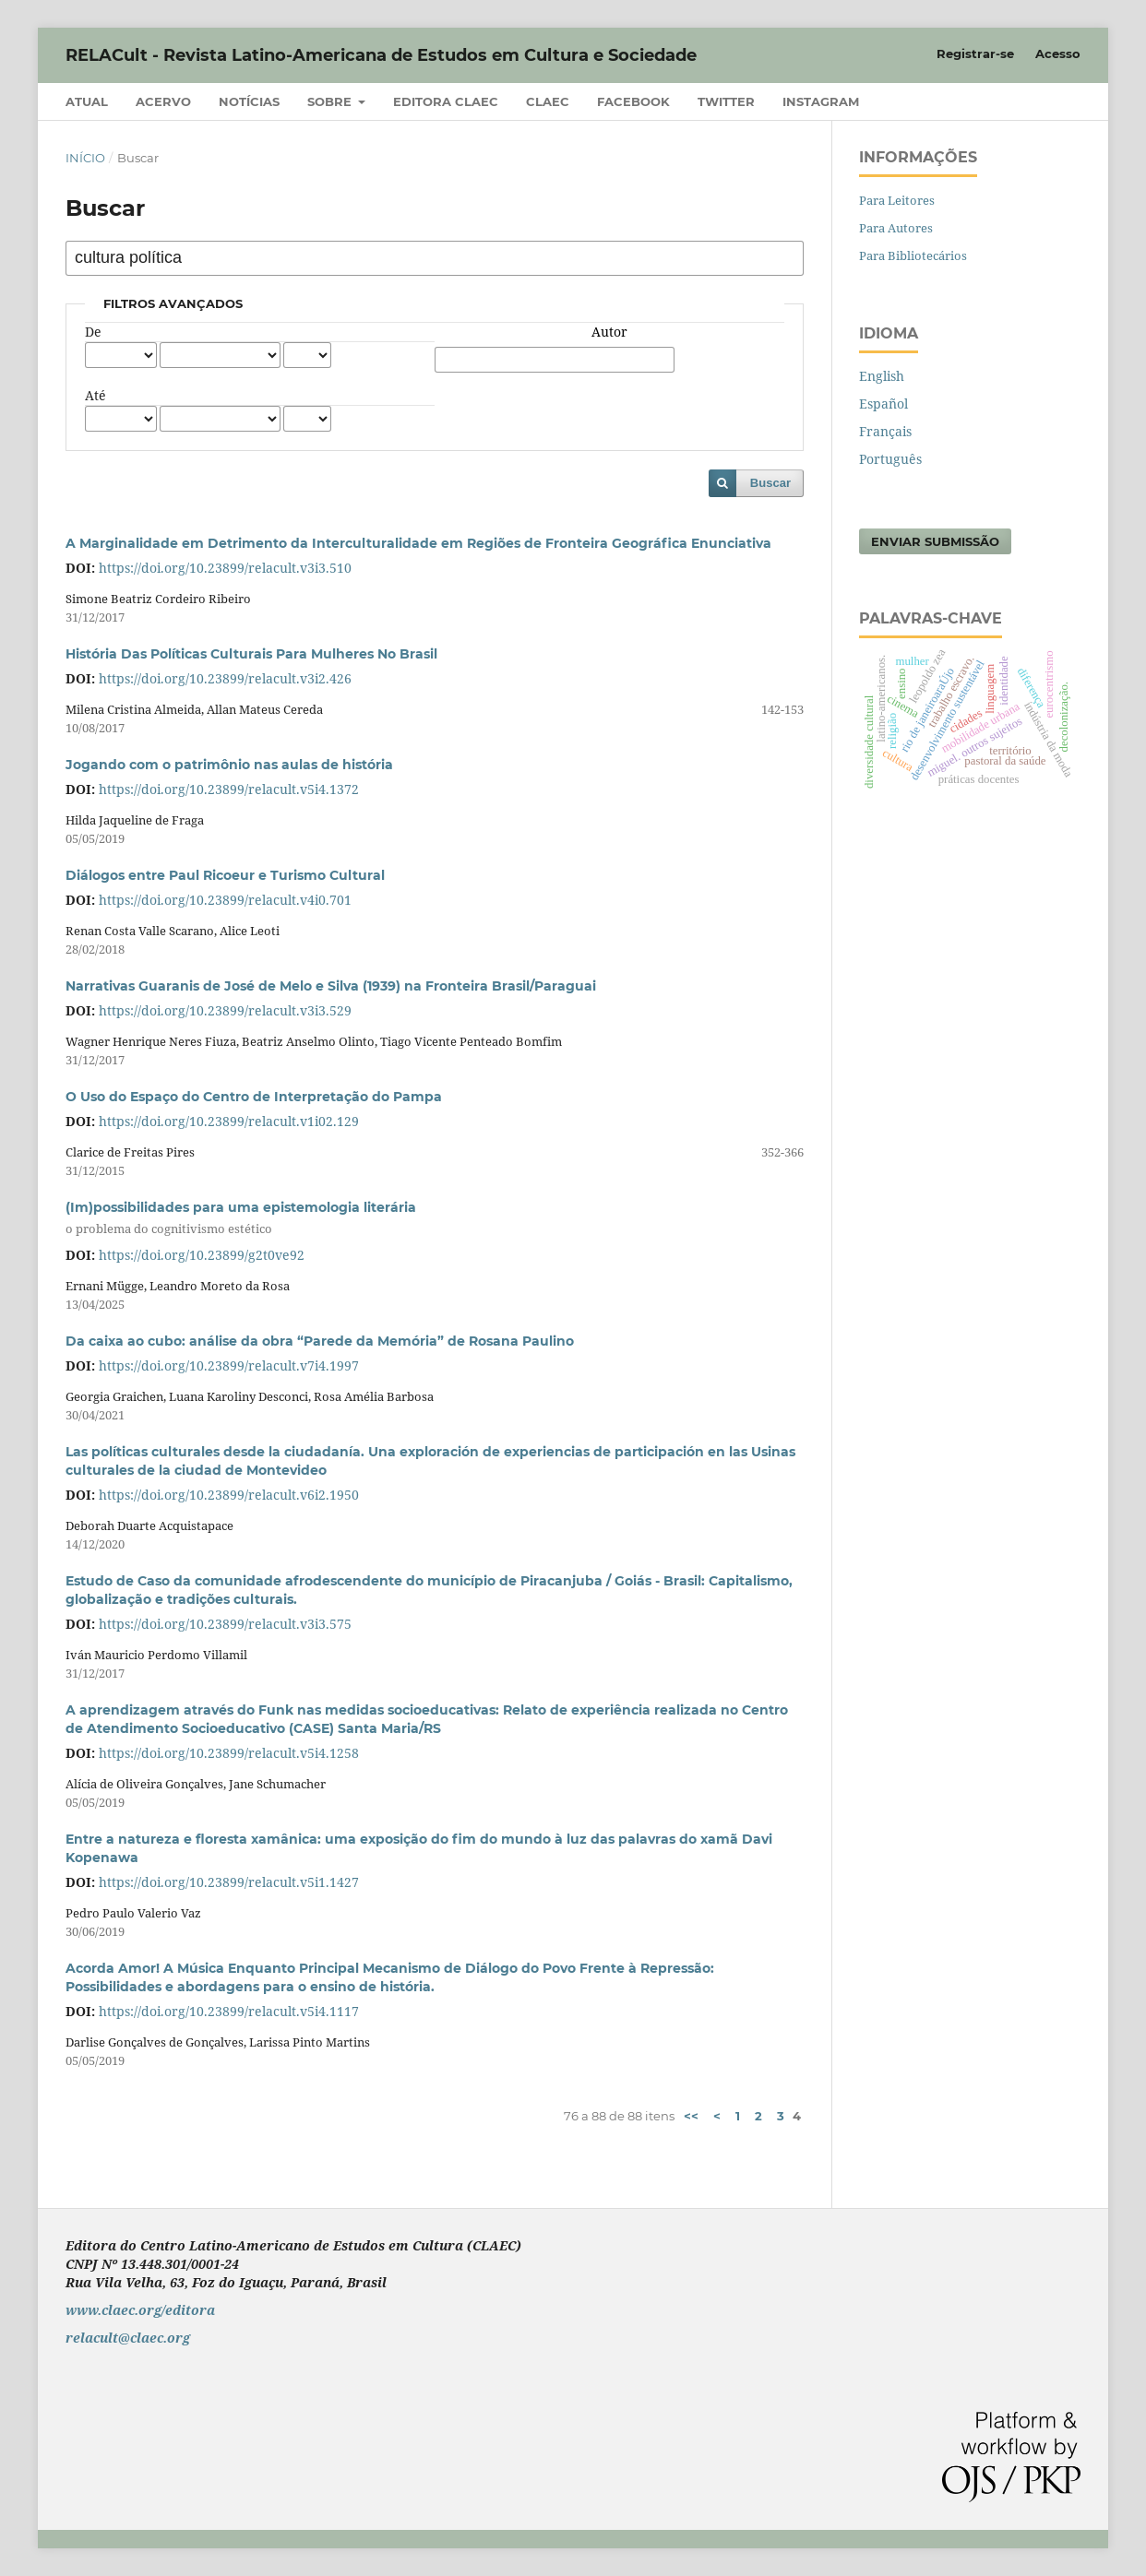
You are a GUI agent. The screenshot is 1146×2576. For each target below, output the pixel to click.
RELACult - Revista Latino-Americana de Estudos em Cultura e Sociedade (381, 55)
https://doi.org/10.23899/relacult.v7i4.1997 (229, 1365)
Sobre (331, 101)
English (881, 376)
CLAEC (547, 101)
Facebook (633, 101)
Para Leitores (897, 200)
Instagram (820, 101)
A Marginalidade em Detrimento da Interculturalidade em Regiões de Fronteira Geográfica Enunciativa (418, 543)
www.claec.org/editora (140, 2310)
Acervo (163, 101)
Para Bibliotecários (913, 255)
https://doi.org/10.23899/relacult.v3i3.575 (225, 1623)
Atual (87, 101)
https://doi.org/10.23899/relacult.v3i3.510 (225, 567)
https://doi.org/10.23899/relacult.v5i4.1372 (229, 789)
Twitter (726, 101)
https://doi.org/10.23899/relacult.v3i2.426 (225, 678)
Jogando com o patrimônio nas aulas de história (229, 764)
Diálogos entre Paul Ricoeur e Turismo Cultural (225, 875)
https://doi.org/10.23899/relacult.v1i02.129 (229, 1121)
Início (85, 157)
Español (883, 403)
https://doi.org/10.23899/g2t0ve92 (201, 1255)
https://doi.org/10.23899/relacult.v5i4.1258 (229, 1753)
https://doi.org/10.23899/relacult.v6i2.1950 (229, 1494)
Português (890, 459)
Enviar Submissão (935, 541)
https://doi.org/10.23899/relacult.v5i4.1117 (229, 2011)
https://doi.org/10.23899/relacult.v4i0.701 (225, 899)
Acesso (1057, 53)
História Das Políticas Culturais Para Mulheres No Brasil (251, 654)
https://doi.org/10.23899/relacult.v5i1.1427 (229, 1882)
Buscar (770, 483)
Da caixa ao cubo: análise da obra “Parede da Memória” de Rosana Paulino (320, 1341)
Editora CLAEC (445, 101)
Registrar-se (975, 53)
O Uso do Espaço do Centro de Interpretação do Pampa (254, 1096)
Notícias (249, 101)
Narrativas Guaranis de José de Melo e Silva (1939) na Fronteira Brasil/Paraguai (331, 986)
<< (691, 2115)
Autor (609, 331)
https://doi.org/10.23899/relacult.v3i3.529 (225, 1010)
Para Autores (896, 228)
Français (885, 431)
